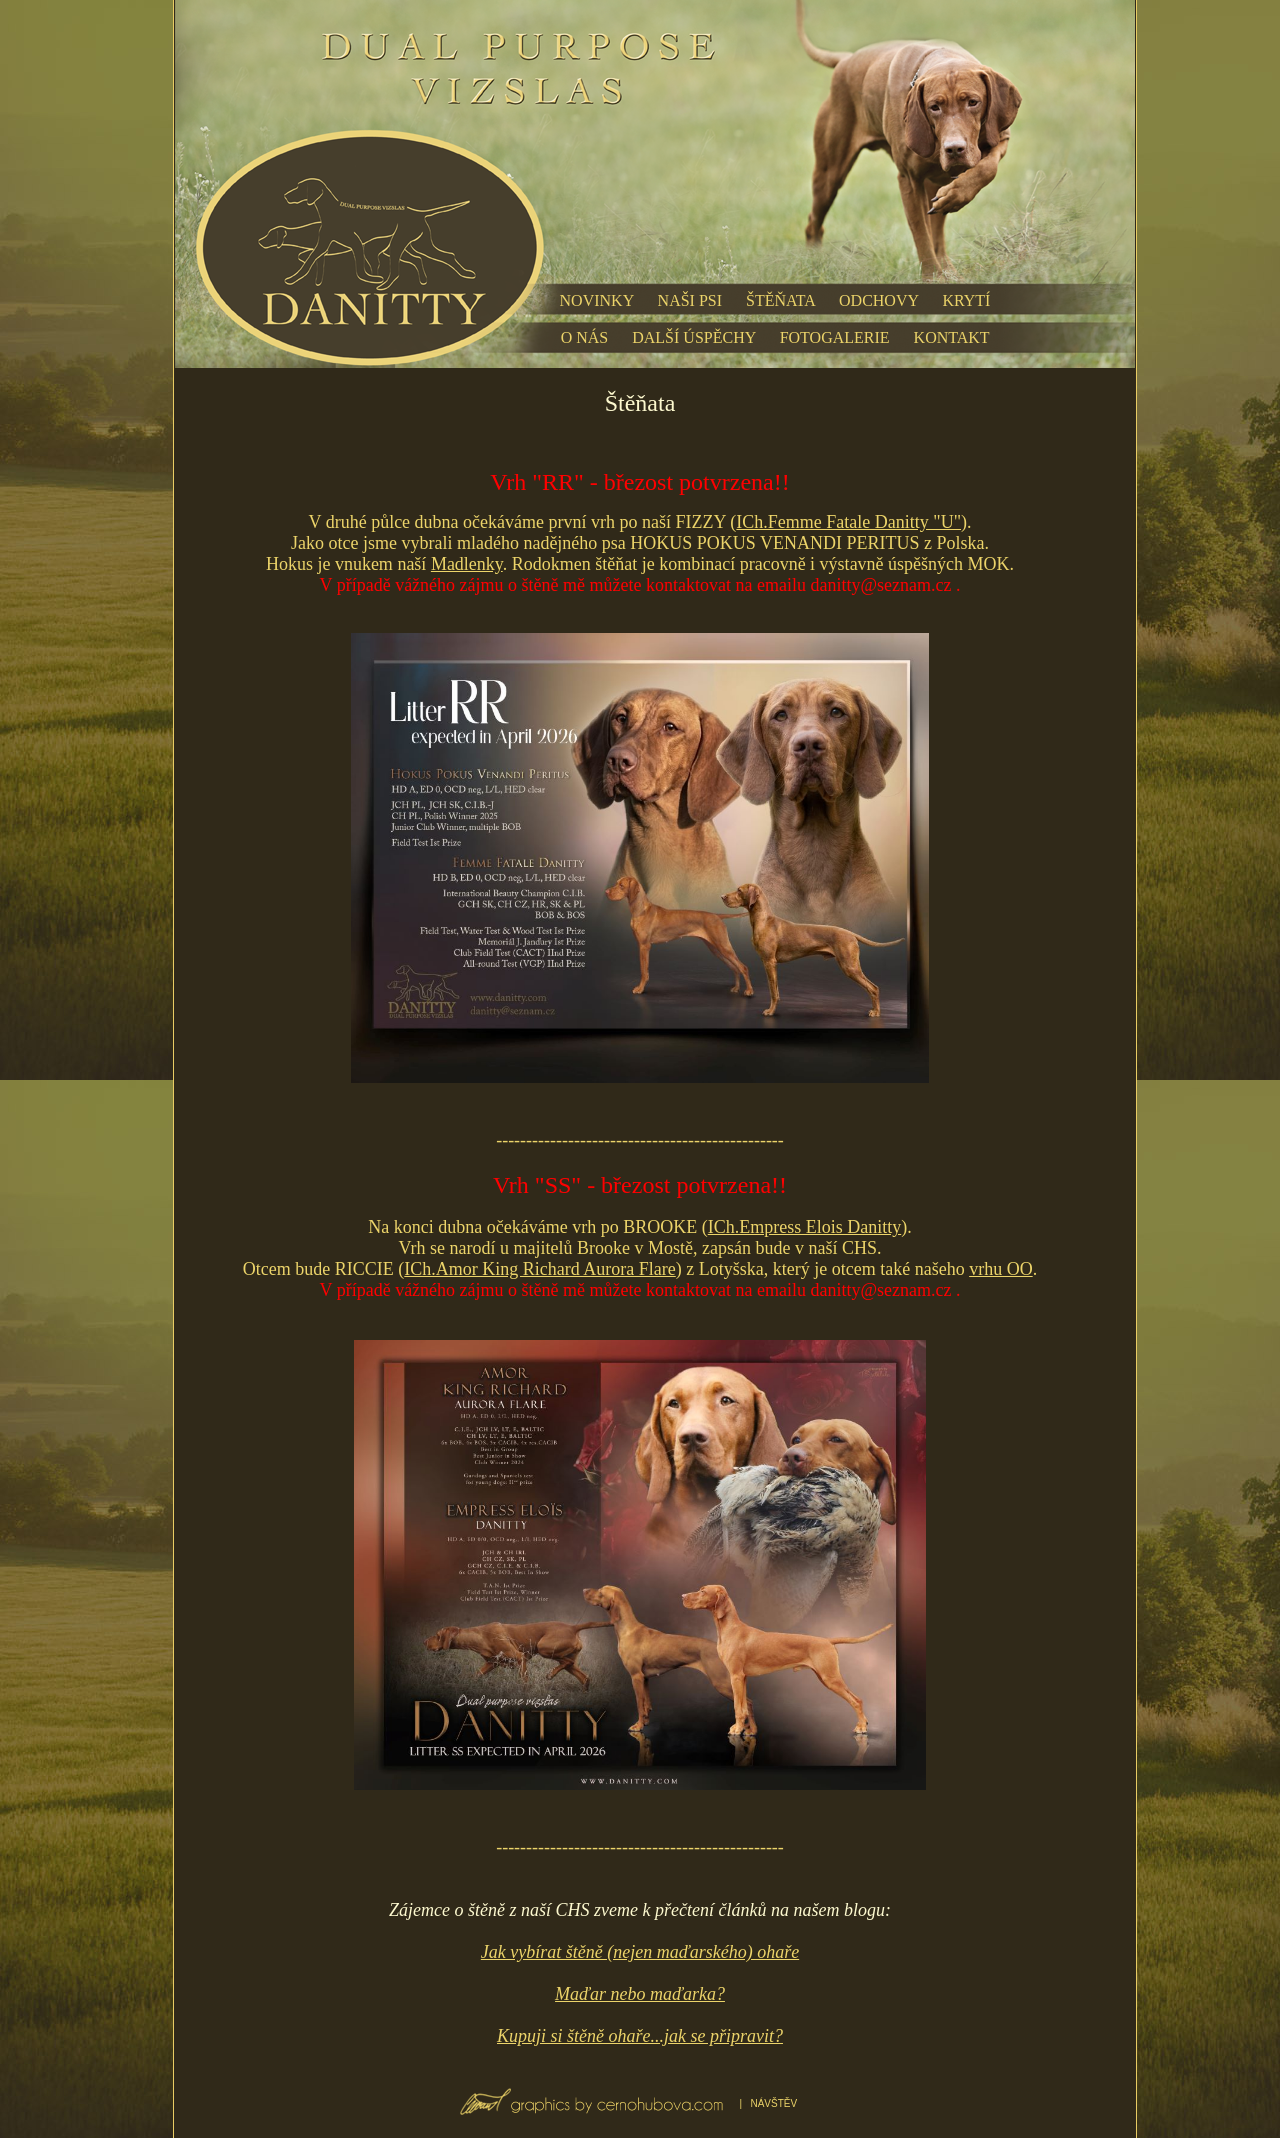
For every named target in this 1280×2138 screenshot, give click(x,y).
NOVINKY (597, 300)
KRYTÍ (966, 300)
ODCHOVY (878, 300)
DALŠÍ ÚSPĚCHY (693, 337)
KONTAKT (952, 337)
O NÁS (585, 337)
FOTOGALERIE (835, 337)
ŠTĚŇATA (780, 300)
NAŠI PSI (690, 300)
